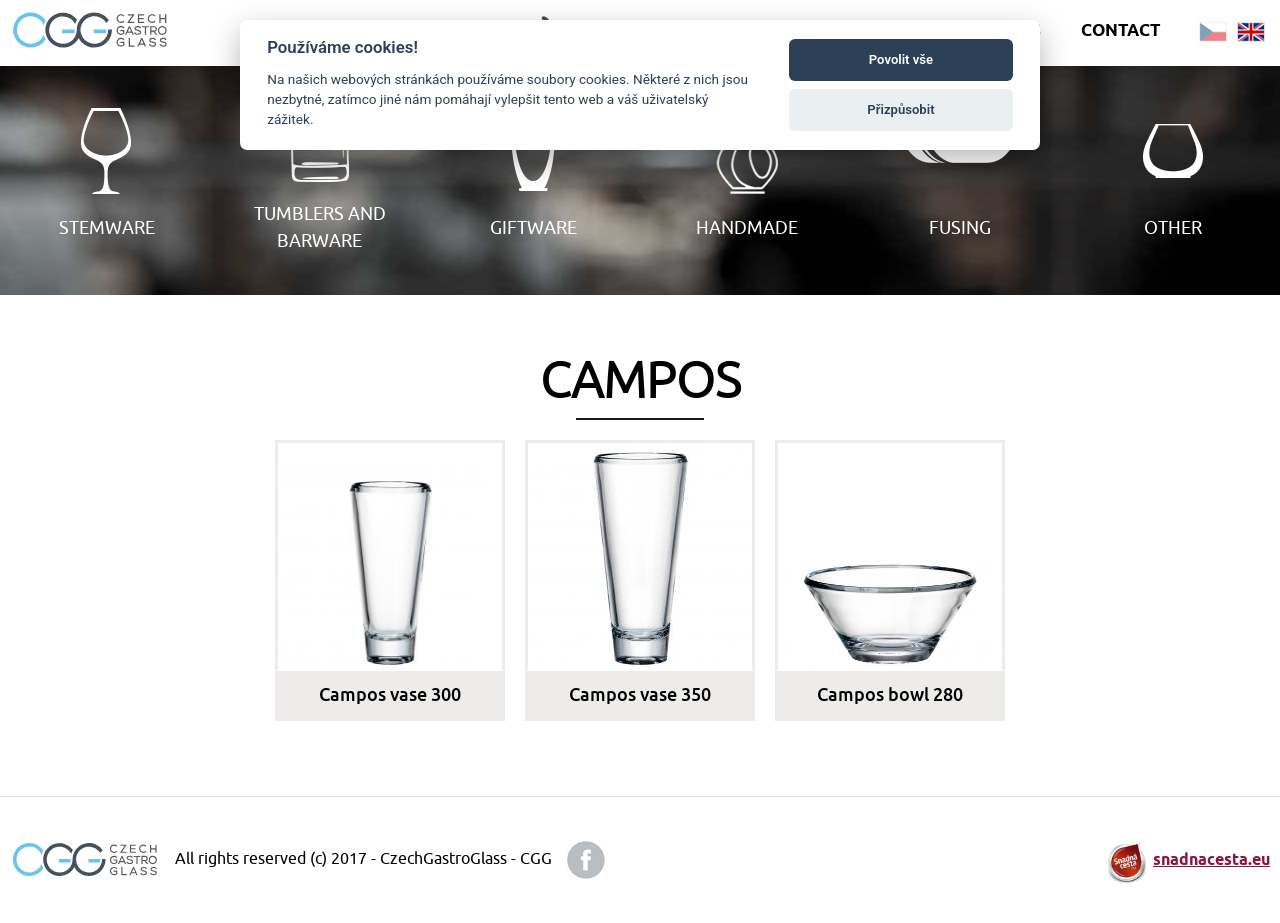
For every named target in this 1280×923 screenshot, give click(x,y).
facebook (586, 859)
